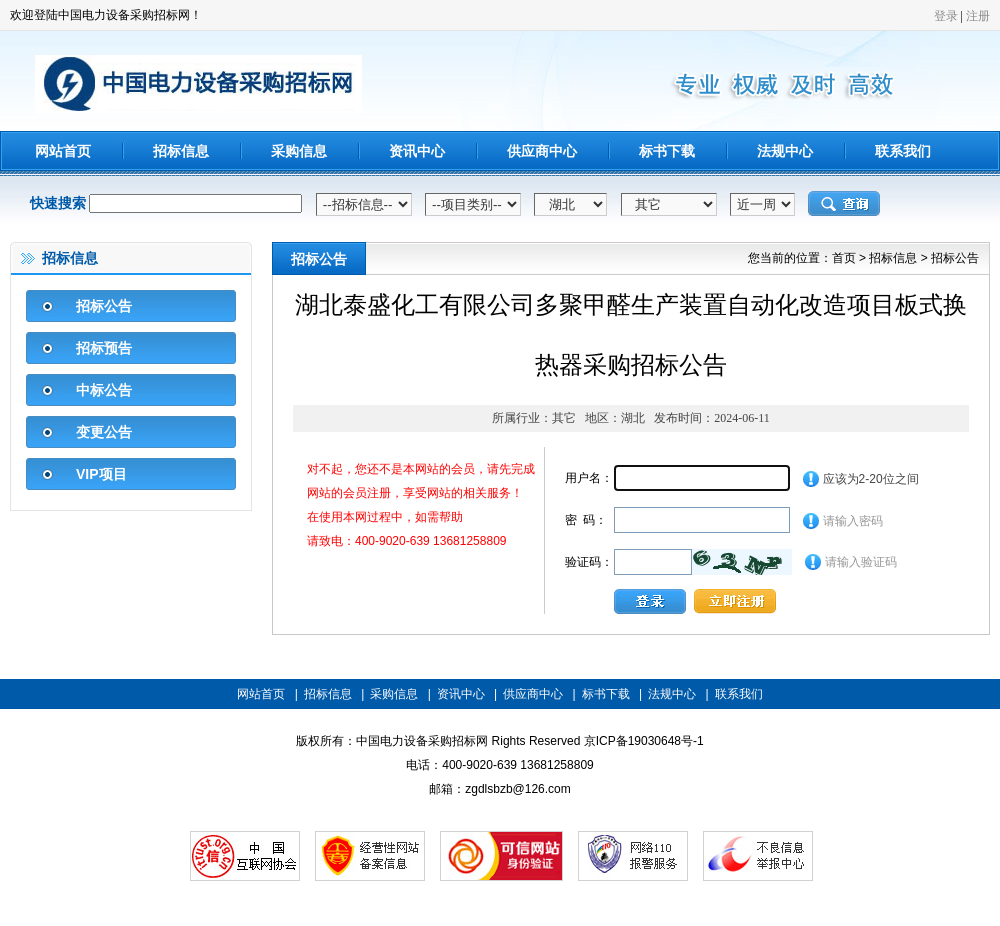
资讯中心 (417, 151)
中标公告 (104, 390)
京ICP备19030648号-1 (644, 741)
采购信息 (299, 151)
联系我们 (903, 151)
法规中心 (785, 151)
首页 (844, 258)
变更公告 (104, 432)
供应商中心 (542, 151)
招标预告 (104, 348)
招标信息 (181, 151)
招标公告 (104, 306)
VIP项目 (101, 474)
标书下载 (667, 151)
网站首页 (63, 151)
